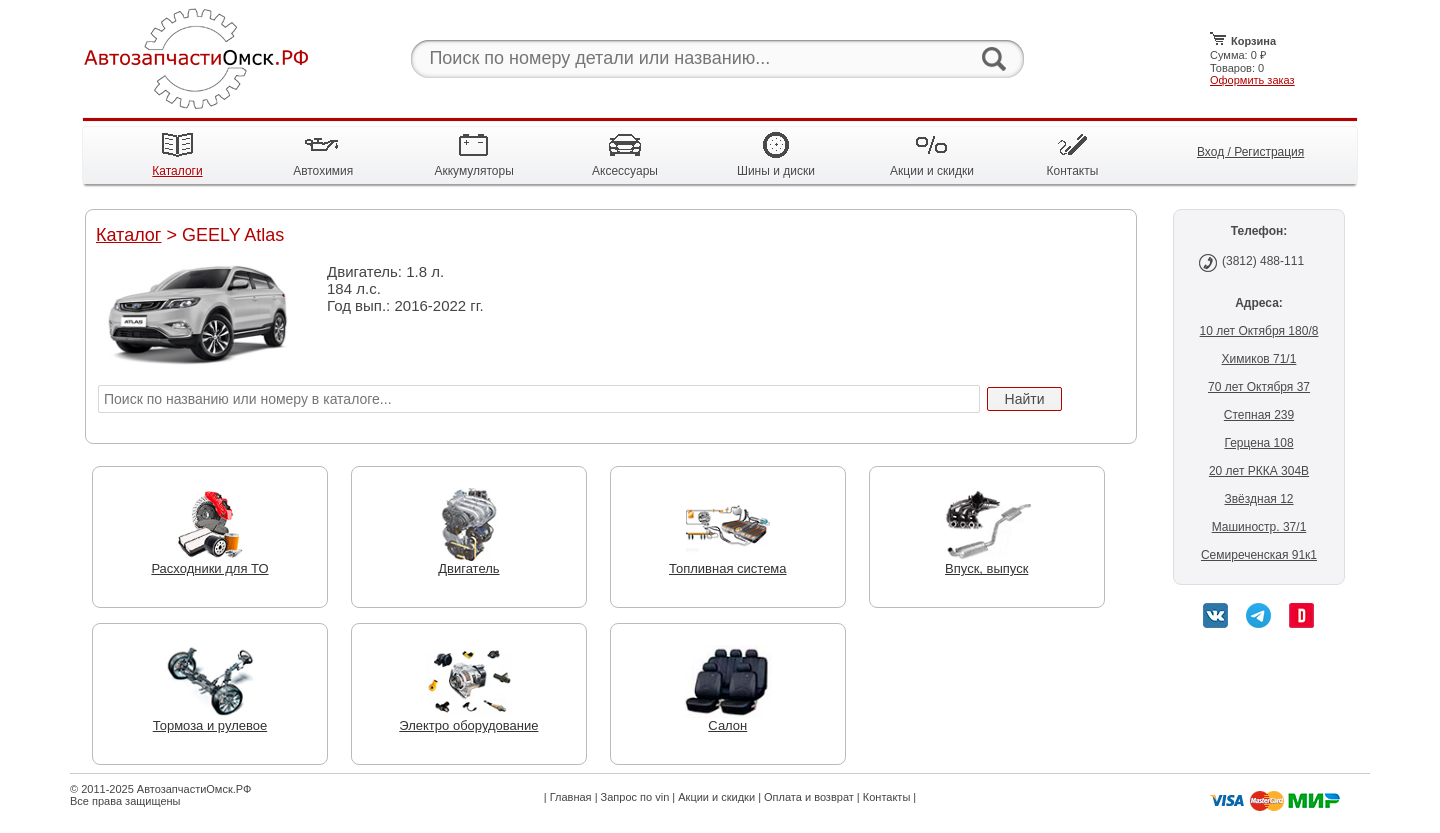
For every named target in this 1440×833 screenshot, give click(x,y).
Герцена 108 (1258, 443)
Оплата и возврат (809, 797)
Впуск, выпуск (986, 562)
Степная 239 (1259, 415)
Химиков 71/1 (1259, 359)
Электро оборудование (468, 719)
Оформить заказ (1252, 80)
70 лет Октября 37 (1259, 387)
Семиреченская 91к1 (1259, 555)
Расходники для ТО (209, 562)
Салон (728, 719)
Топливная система (727, 562)
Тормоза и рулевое (210, 719)
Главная (571, 797)
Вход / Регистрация (1250, 152)
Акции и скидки (716, 797)
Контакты (887, 797)
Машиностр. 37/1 (1259, 527)
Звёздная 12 (1258, 499)
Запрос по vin (635, 797)
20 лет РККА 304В (1259, 471)
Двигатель (469, 562)
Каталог (128, 235)
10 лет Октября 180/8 (1259, 331)
